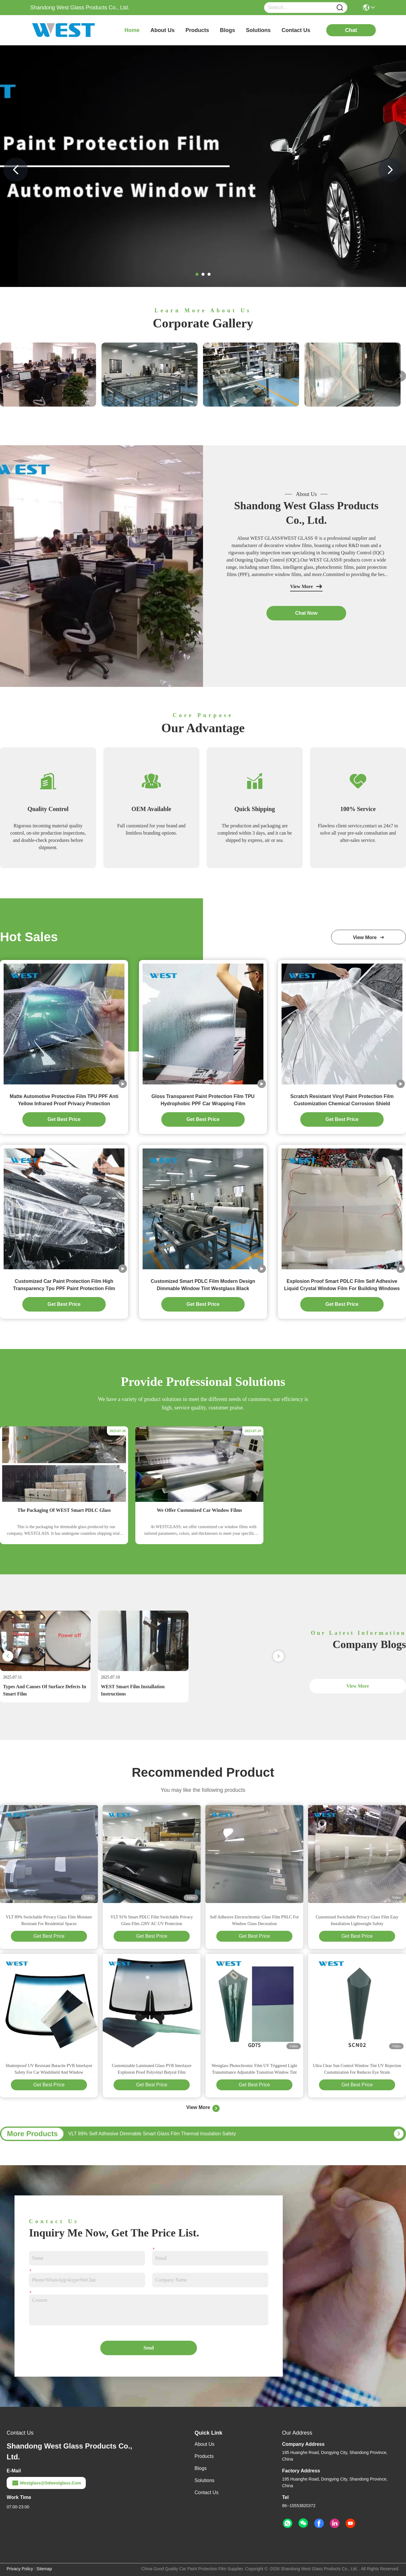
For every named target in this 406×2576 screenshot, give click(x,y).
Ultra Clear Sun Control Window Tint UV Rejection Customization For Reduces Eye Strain (357, 2069)
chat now (306, 613)
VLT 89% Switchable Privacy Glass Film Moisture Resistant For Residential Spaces (49, 1920)
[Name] (339, 7)
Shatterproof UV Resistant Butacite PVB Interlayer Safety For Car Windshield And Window (48, 2069)
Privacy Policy (20, 2568)
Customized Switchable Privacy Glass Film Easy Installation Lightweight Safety (357, 1920)
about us (162, 30)
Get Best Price (48, 1936)
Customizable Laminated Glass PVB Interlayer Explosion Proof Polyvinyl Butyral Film (152, 2069)
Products (204, 2456)
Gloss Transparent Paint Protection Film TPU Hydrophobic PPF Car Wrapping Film (202, 1100)
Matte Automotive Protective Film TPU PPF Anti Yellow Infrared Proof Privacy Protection (64, 1100)
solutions (258, 30)
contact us (296, 30)
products (197, 30)
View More (306, 586)
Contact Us (206, 2492)
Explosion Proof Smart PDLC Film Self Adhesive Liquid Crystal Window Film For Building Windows (342, 1285)
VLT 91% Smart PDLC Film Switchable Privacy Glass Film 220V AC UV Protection (152, 1920)
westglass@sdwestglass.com (46, 2483)
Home (132, 30)
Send (148, 2347)
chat (351, 30)
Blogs (201, 2468)
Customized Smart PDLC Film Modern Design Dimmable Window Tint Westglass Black (203, 1285)
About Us (204, 2444)
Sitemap (44, 2568)
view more (368, 937)
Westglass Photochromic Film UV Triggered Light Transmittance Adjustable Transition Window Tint (254, 2069)
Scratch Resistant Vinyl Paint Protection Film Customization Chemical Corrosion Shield (342, 1100)
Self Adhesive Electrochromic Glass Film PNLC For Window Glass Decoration (254, 1920)
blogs (227, 30)
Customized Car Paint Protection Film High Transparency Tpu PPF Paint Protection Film (64, 1285)
